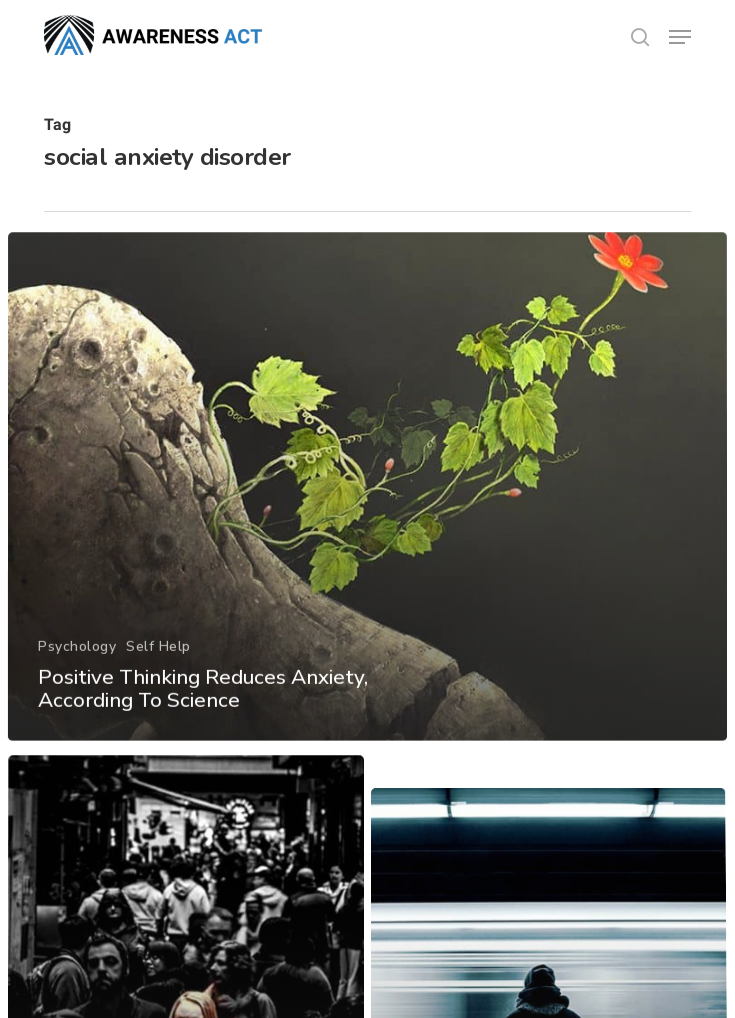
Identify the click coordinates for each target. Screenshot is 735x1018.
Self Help (158, 668)
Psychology (76, 668)
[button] (680, 37)
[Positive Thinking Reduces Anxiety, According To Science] (367, 510)
